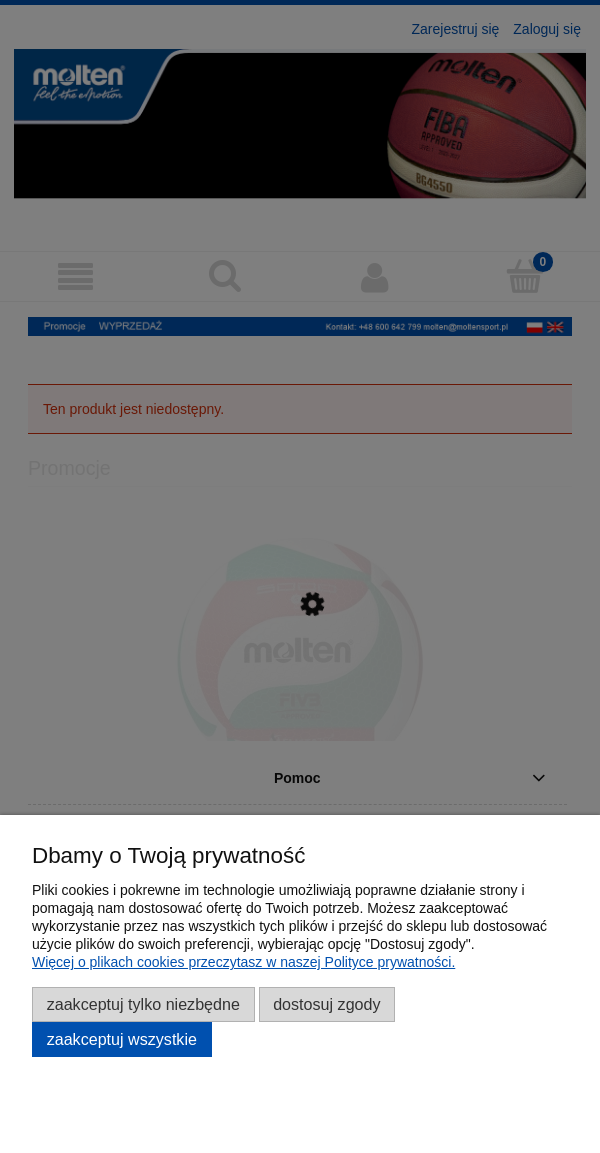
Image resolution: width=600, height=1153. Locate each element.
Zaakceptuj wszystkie (122, 1039)
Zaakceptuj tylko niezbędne (143, 1004)
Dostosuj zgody (326, 1004)
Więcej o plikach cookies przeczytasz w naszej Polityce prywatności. (243, 962)
